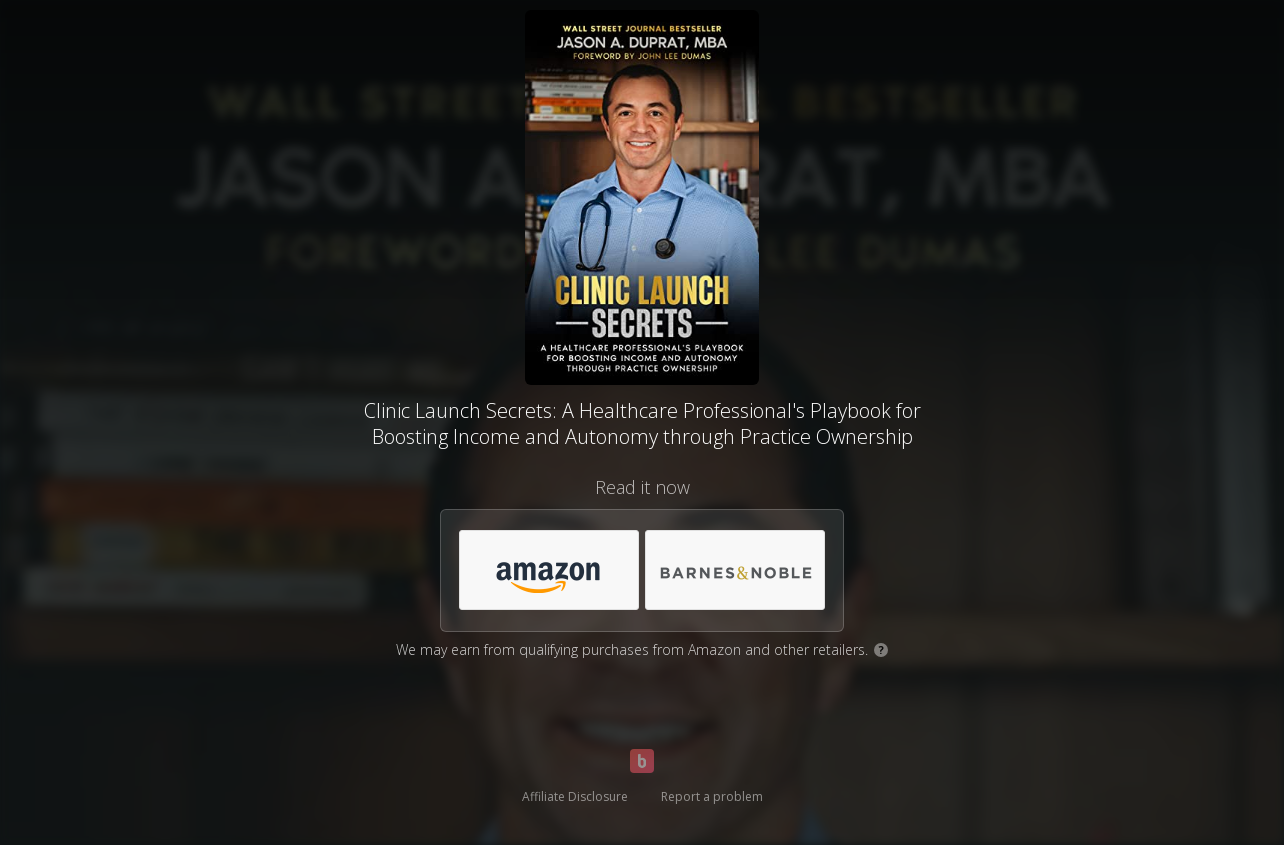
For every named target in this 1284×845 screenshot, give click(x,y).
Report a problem (712, 796)
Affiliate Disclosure (575, 796)
